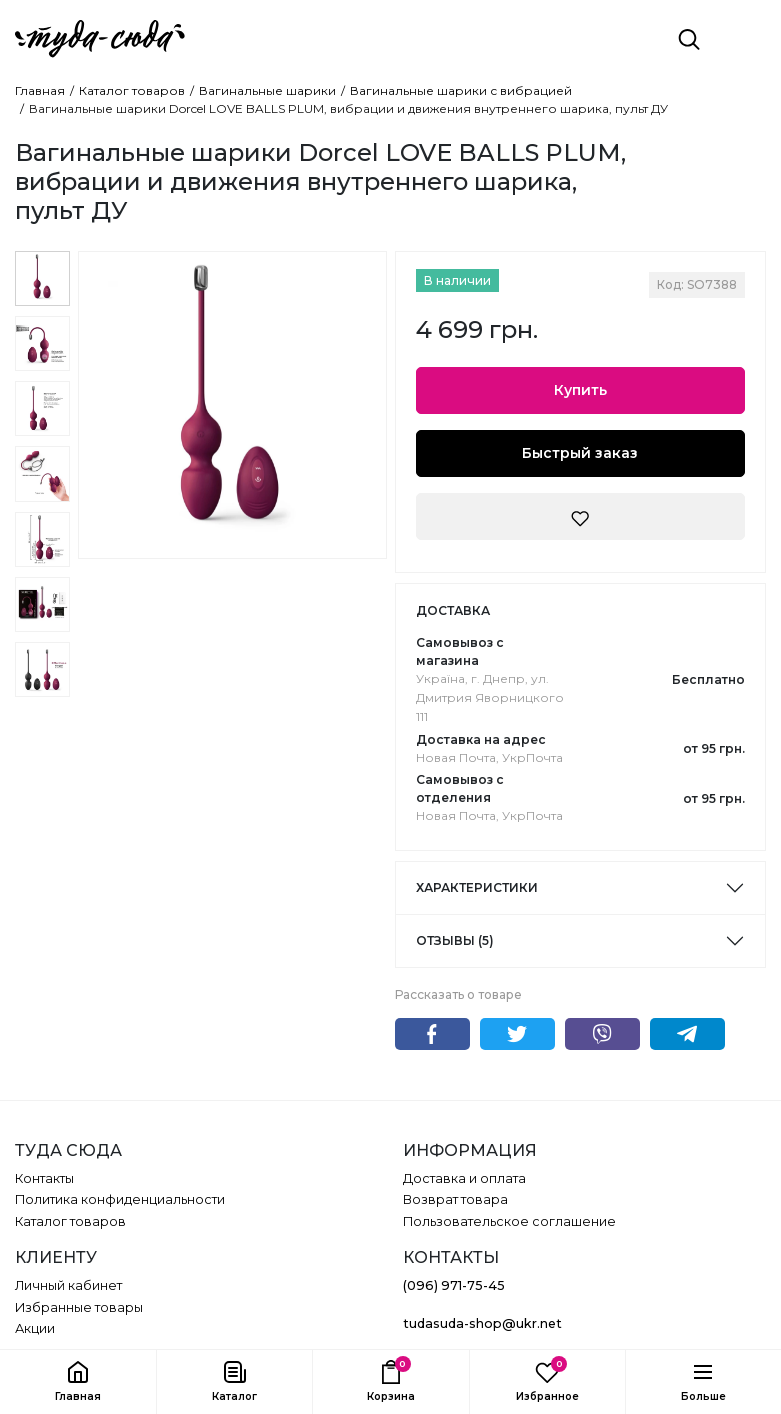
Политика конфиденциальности (120, 1199)
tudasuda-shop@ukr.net (482, 1323)
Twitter (517, 1034)
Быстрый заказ (580, 453)
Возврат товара (455, 1199)
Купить (580, 390)
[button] (234, 1382)
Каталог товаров (132, 91)
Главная (40, 91)
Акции (35, 1328)
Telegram (687, 1034)
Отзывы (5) (455, 940)
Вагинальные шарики (267, 91)
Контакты (44, 1178)
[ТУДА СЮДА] (100, 39)
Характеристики (477, 887)
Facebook (432, 1034)
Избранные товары (79, 1307)
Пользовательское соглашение (509, 1221)
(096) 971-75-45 (454, 1285)
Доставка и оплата (464, 1178)
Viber (602, 1034)
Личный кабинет (68, 1285)
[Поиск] (689, 39)
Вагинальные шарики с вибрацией (461, 91)
